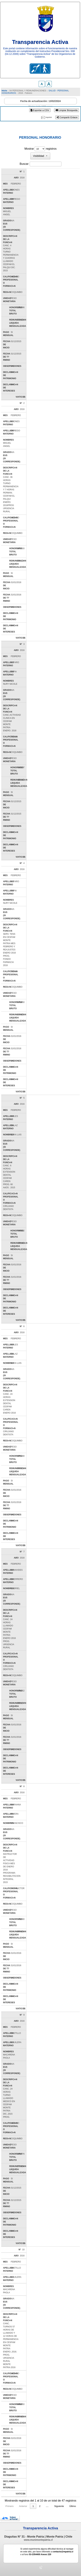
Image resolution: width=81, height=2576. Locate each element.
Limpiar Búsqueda (66, 110)
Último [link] (72, 2506)
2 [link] (39, 2506)
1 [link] (33, 2506)
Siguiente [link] (59, 2506)
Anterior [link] (23, 2506)
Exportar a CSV (40, 110)
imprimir (49, 117)
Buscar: (24, 163)
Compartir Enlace (67, 117)
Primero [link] (9, 2506)
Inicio (4, 90)
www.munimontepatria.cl (38, 2539)
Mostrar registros (40, 148)
